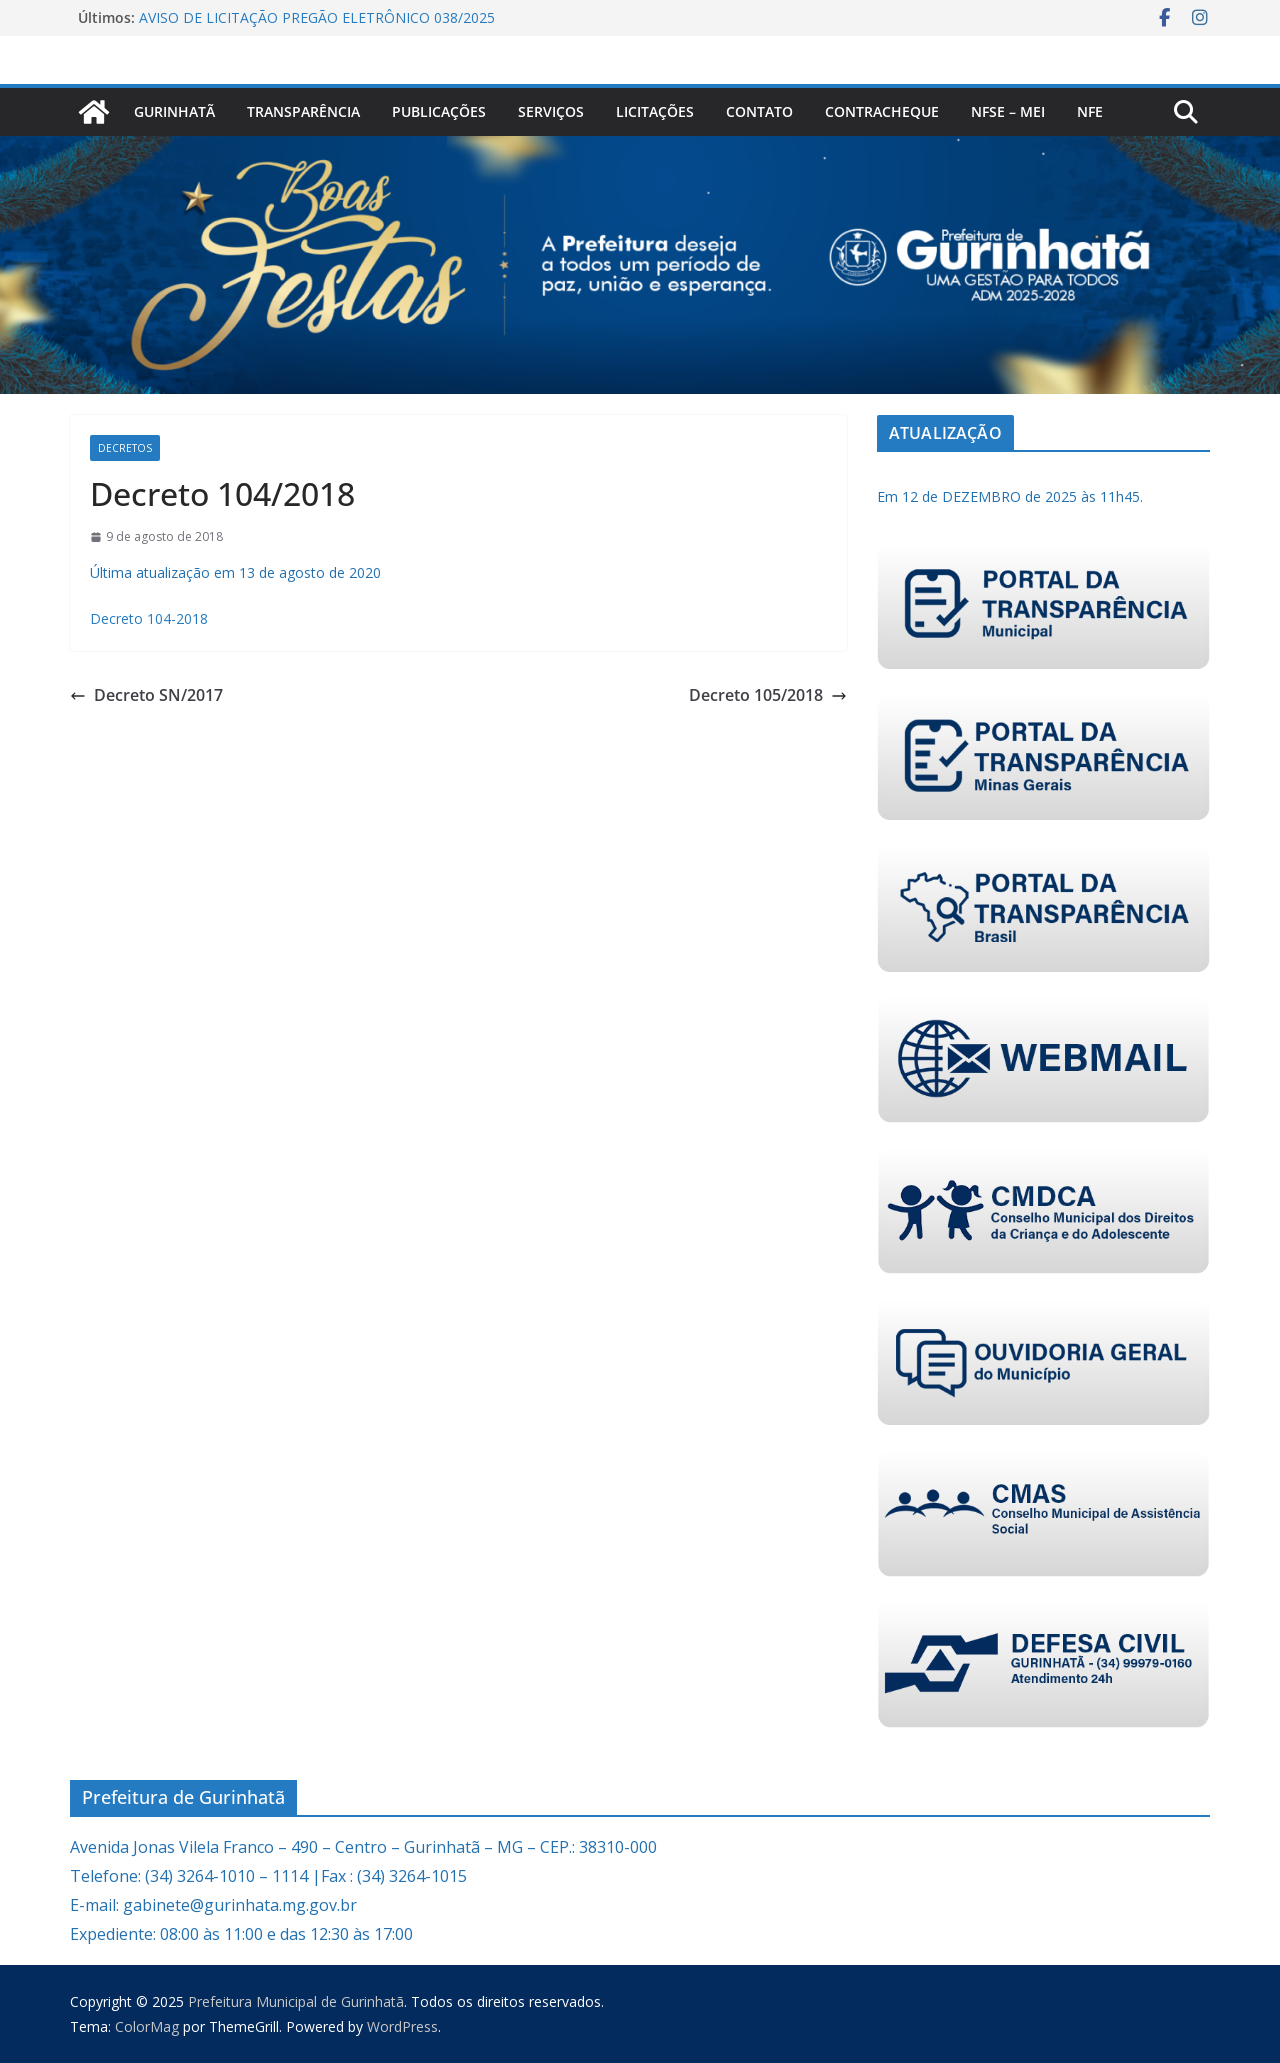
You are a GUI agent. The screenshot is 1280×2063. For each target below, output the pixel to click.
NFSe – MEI (1008, 111)
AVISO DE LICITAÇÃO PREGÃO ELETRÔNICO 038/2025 (317, 17)
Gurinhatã (174, 111)
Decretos (125, 448)
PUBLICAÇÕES (439, 111)
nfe (1090, 111)
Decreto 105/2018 (768, 695)
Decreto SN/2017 (146, 695)
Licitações (655, 111)
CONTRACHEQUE (882, 111)
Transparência (303, 111)
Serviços (551, 111)
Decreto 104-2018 (149, 618)
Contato (759, 111)
